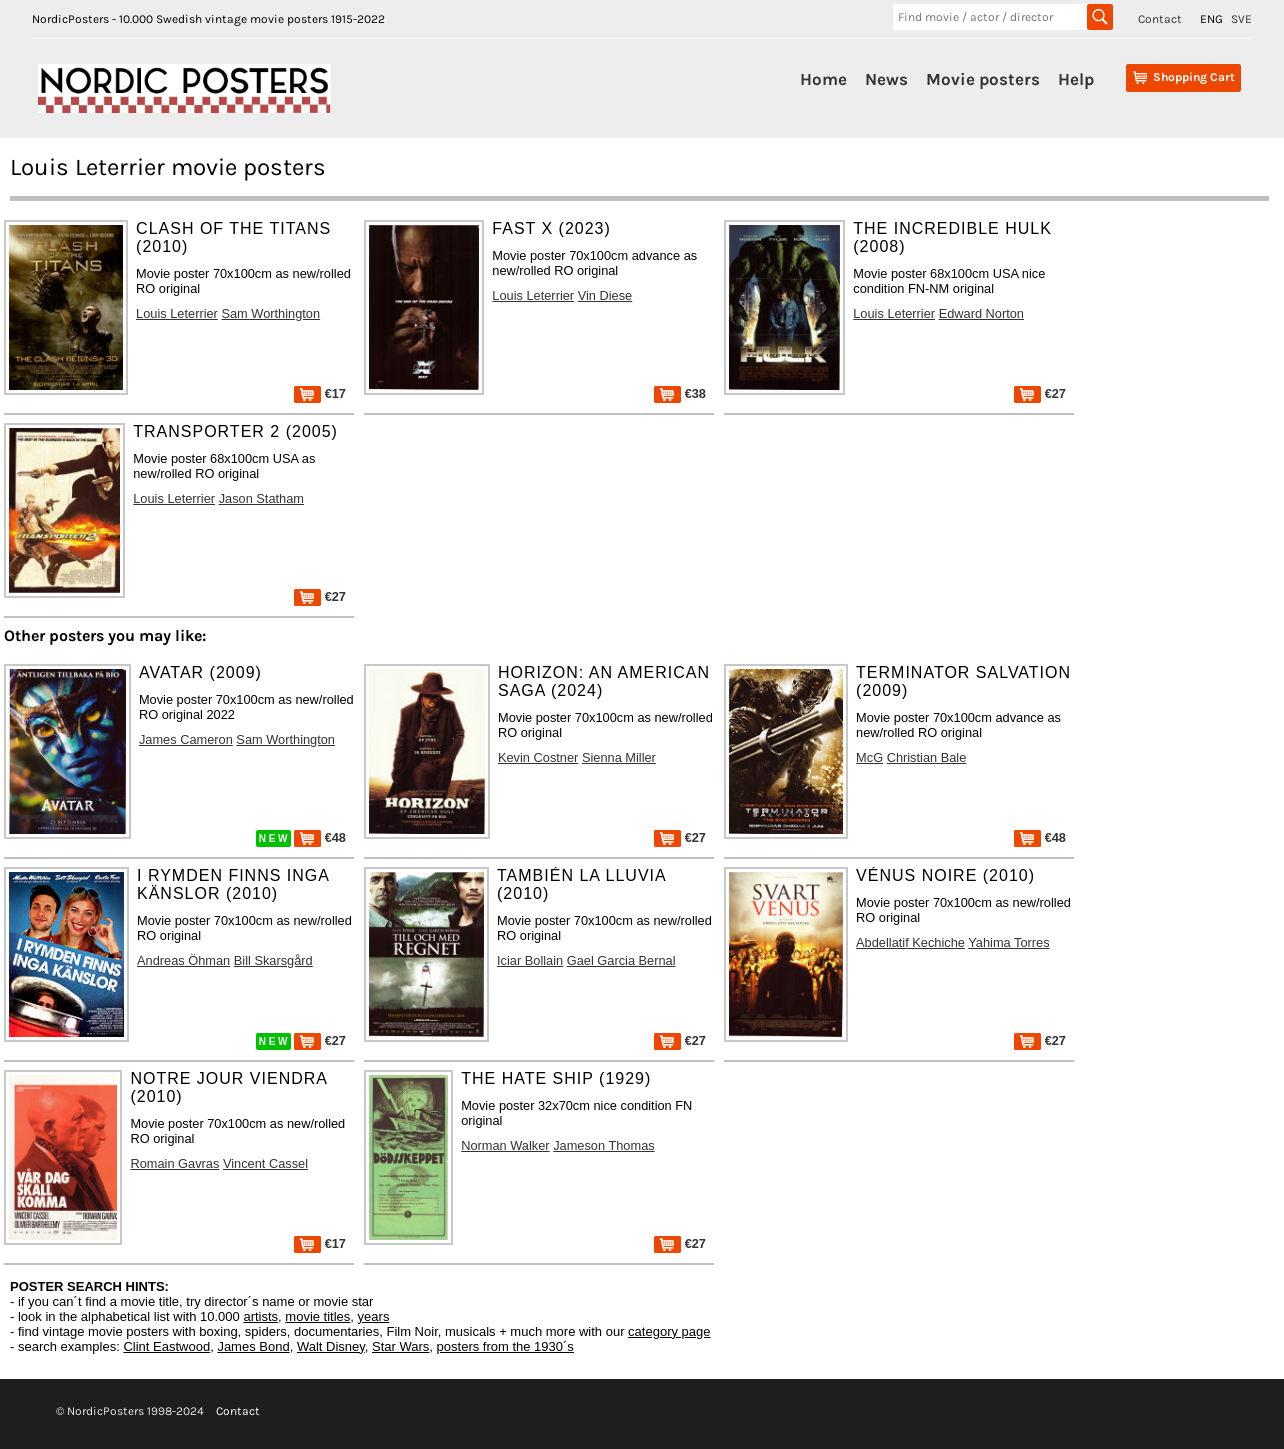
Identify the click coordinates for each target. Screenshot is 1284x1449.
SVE (1241, 19)
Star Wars (400, 1346)
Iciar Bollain (530, 960)
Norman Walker (505, 1145)
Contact (1160, 19)
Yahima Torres (1008, 942)
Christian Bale (927, 757)
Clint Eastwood (166, 1346)
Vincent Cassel (265, 1163)
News (886, 79)
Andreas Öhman (183, 960)
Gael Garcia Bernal (621, 960)
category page (669, 1331)
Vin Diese (605, 295)
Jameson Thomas (603, 1145)
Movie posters (983, 79)
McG (869, 757)
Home (823, 79)
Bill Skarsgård (273, 960)
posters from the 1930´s (505, 1346)
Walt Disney (331, 1346)
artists (260, 1316)
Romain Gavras (174, 1163)
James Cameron (186, 739)
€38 (680, 393)
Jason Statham (261, 498)
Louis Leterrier (177, 313)
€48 (320, 837)
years (374, 1316)
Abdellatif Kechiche (910, 942)
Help (1076, 79)
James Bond (253, 1346)
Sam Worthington (270, 313)
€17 (320, 393)
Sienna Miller (619, 757)
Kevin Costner (538, 757)
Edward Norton (981, 313)
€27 (1040, 393)
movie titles (317, 1316)
